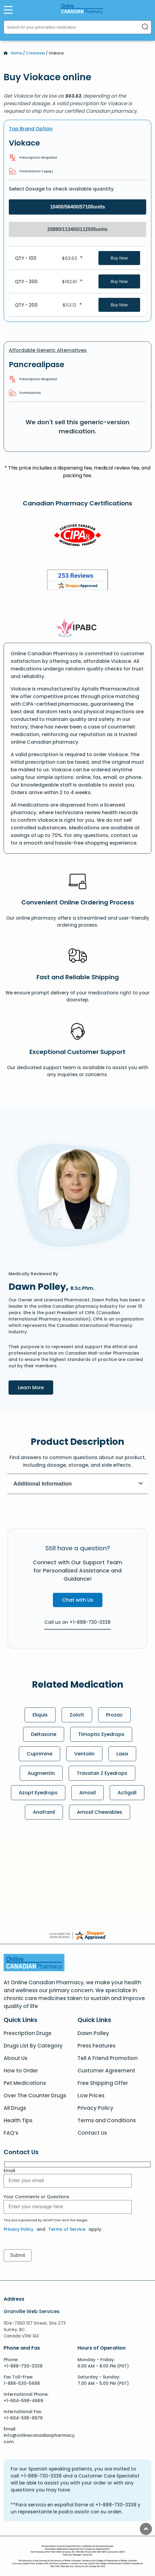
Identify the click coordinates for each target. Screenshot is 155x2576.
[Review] (77, 581)
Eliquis (40, 1714)
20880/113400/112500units (77, 229)
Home (16, 53)
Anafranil (44, 1812)
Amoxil (87, 1792)
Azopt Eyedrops (38, 1792)
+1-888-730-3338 (23, 2366)
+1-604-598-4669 (23, 2401)
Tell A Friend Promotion (108, 2058)
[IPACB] (77, 627)
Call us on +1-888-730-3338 (77, 1622)
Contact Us (92, 2133)
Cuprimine (39, 1753)
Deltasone (43, 1734)
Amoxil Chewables (99, 1812)
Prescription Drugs (27, 2033)
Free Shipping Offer (103, 2083)
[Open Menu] (8, 10)
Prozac (114, 1714)
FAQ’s (11, 2133)
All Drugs (15, 2108)
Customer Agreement (106, 2070)
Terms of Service (66, 2229)
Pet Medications (25, 2083)
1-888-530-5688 (22, 2383)
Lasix (122, 1753)
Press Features (96, 2045)
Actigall (127, 1792)
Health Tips (18, 2120)
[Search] (145, 27)
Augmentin (41, 1773)
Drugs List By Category (33, 2045)
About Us (15, 2058)
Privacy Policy (95, 2108)
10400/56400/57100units (77, 206)
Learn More (35, 1387)
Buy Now (119, 258)
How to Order (21, 2070)
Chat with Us (77, 1599)
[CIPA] (77, 536)
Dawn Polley (93, 2033)
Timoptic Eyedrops (101, 1734)
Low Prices (91, 2095)
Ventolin (84, 1753)
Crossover (35, 53)
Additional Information (78, 1484)
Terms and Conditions (107, 2120)
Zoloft (77, 1714)
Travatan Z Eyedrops (102, 1773)
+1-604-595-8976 (23, 2418)
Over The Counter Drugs (35, 2095)
